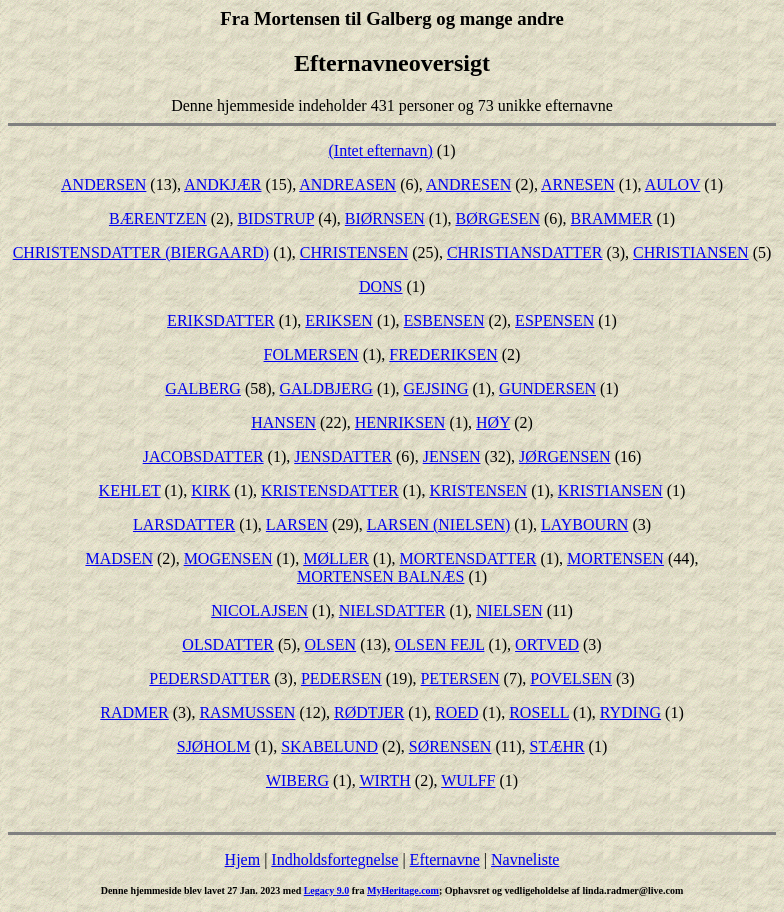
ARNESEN (578, 184)
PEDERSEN (341, 678)
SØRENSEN (450, 746)
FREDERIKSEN (443, 354)
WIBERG (297, 780)
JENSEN (452, 456)
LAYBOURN (584, 524)
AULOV (673, 184)
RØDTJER (369, 712)
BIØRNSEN (385, 218)
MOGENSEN (228, 558)
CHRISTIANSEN (691, 252)
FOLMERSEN (311, 354)
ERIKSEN (339, 320)
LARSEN (297, 524)
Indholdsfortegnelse (334, 859)
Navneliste (525, 859)
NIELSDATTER (392, 610)
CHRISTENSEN (354, 252)
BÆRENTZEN (158, 218)
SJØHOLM (214, 746)
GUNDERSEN (547, 388)
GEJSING (436, 388)
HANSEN (283, 422)
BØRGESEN (497, 218)
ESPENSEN (554, 320)
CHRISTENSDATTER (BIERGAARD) (141, 252)
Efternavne (445, 859)
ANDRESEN (468, 184)
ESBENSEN (444, 320)
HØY (493, 422)
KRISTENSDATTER (330, 490)
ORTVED (547, 644)
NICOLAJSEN (259, 610)
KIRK (210, 490)
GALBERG (203, 388)
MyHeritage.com (403, 890)
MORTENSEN (615, 558)
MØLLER (336, 558)
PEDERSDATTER (209, 678)
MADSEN (119, 558)
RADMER (134, 712)
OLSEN (331, 644)
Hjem (243, 859)
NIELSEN (509, 610)
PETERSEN (459, 678)
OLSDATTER (228, 644)
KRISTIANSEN (610, 490)
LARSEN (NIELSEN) (439, 524)
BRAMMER (612, 218)
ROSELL (539, 712)
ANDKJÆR (222, 184)
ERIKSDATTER (221, 320)
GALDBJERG (326, 388)
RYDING (630, 712)
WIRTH (384, 780)
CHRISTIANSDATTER (525, 252)
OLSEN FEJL (440, 644)
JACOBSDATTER (203, 456)
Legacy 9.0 (327, 890)
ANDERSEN (103, 184)
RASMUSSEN (247, 712)
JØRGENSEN (565, 456)
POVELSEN (571, 678)
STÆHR (556, 746)
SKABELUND (329, 746)
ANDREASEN (347, 184)
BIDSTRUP (275, 218)
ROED (457, 712)
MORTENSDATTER (468, 558)
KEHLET (130, 490)
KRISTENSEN (478, 490)
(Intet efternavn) (380, 150)
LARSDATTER (184, 524)
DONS (381, 286)
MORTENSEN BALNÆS (381, 576)
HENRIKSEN (400, 422)
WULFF (468, 780)
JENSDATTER (343, 456)
